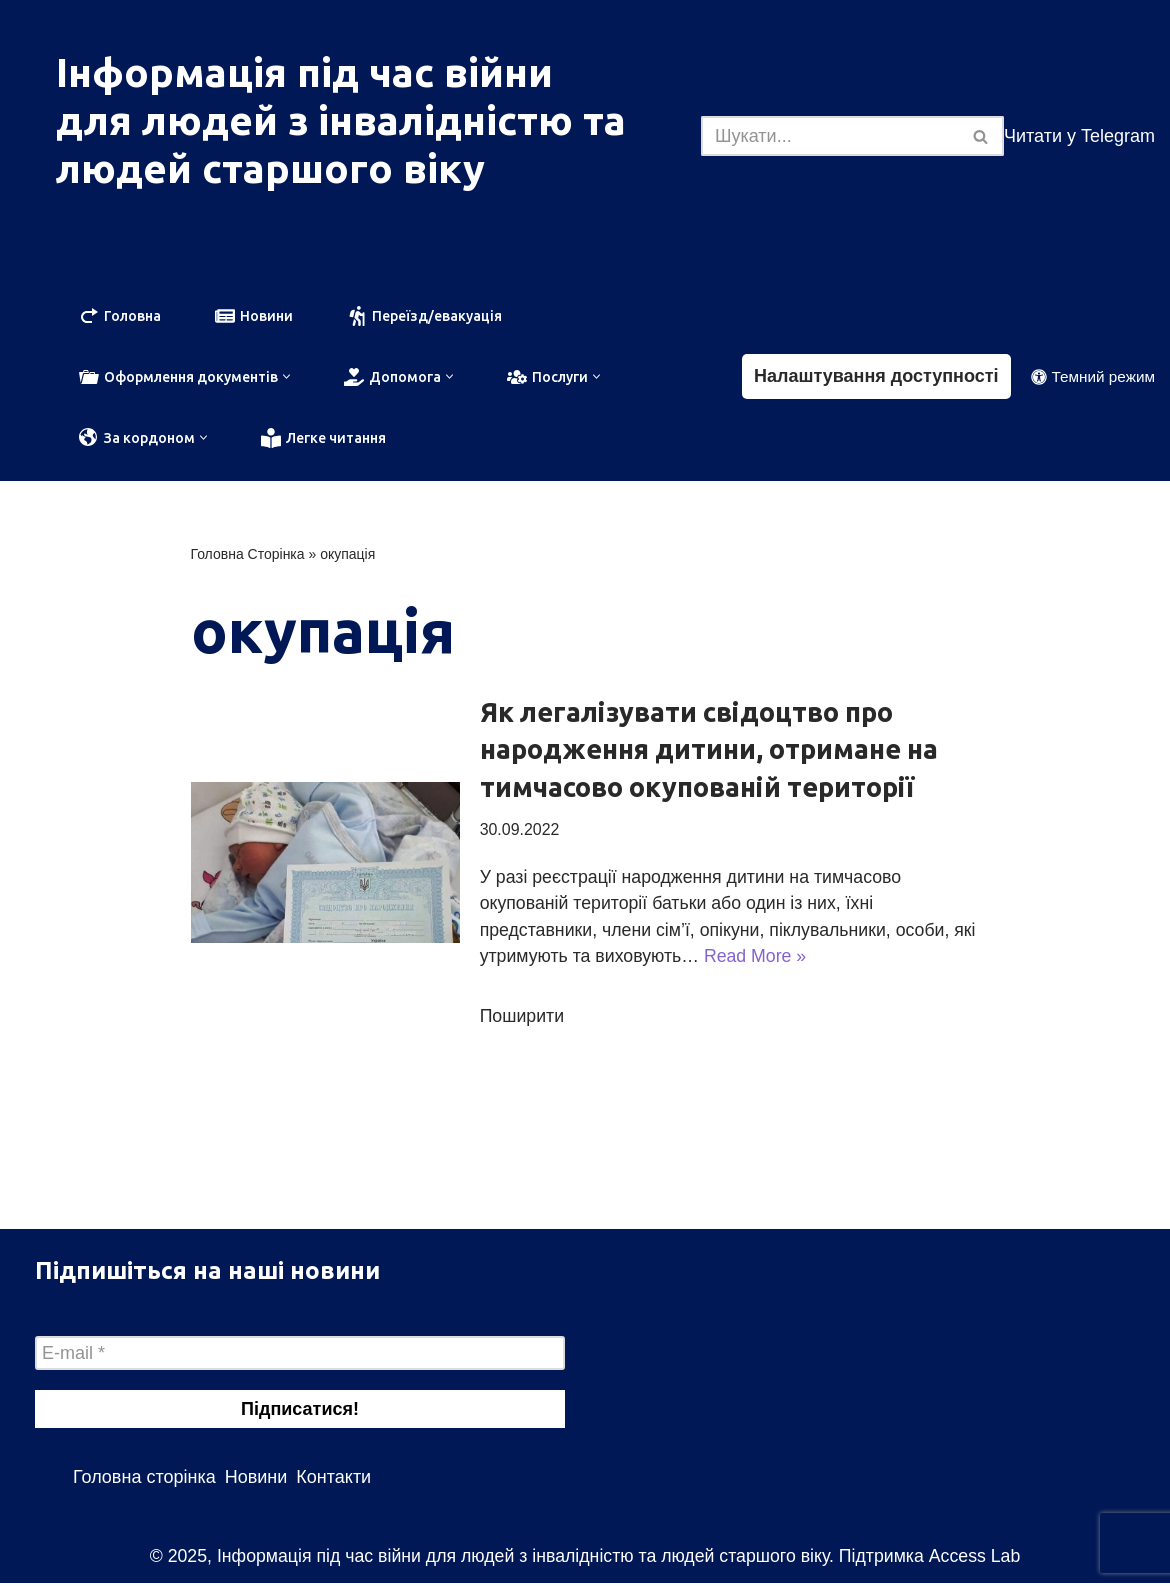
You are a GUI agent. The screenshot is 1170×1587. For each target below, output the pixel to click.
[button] (286, 377)
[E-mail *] (300, 1357)
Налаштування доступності (876, 377)
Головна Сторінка (248, 556)
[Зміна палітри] (1093, 377)
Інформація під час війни (304, 72)
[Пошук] (830, 136)
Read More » (786, 960)
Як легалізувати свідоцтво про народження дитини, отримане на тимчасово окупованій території (709, 752)
